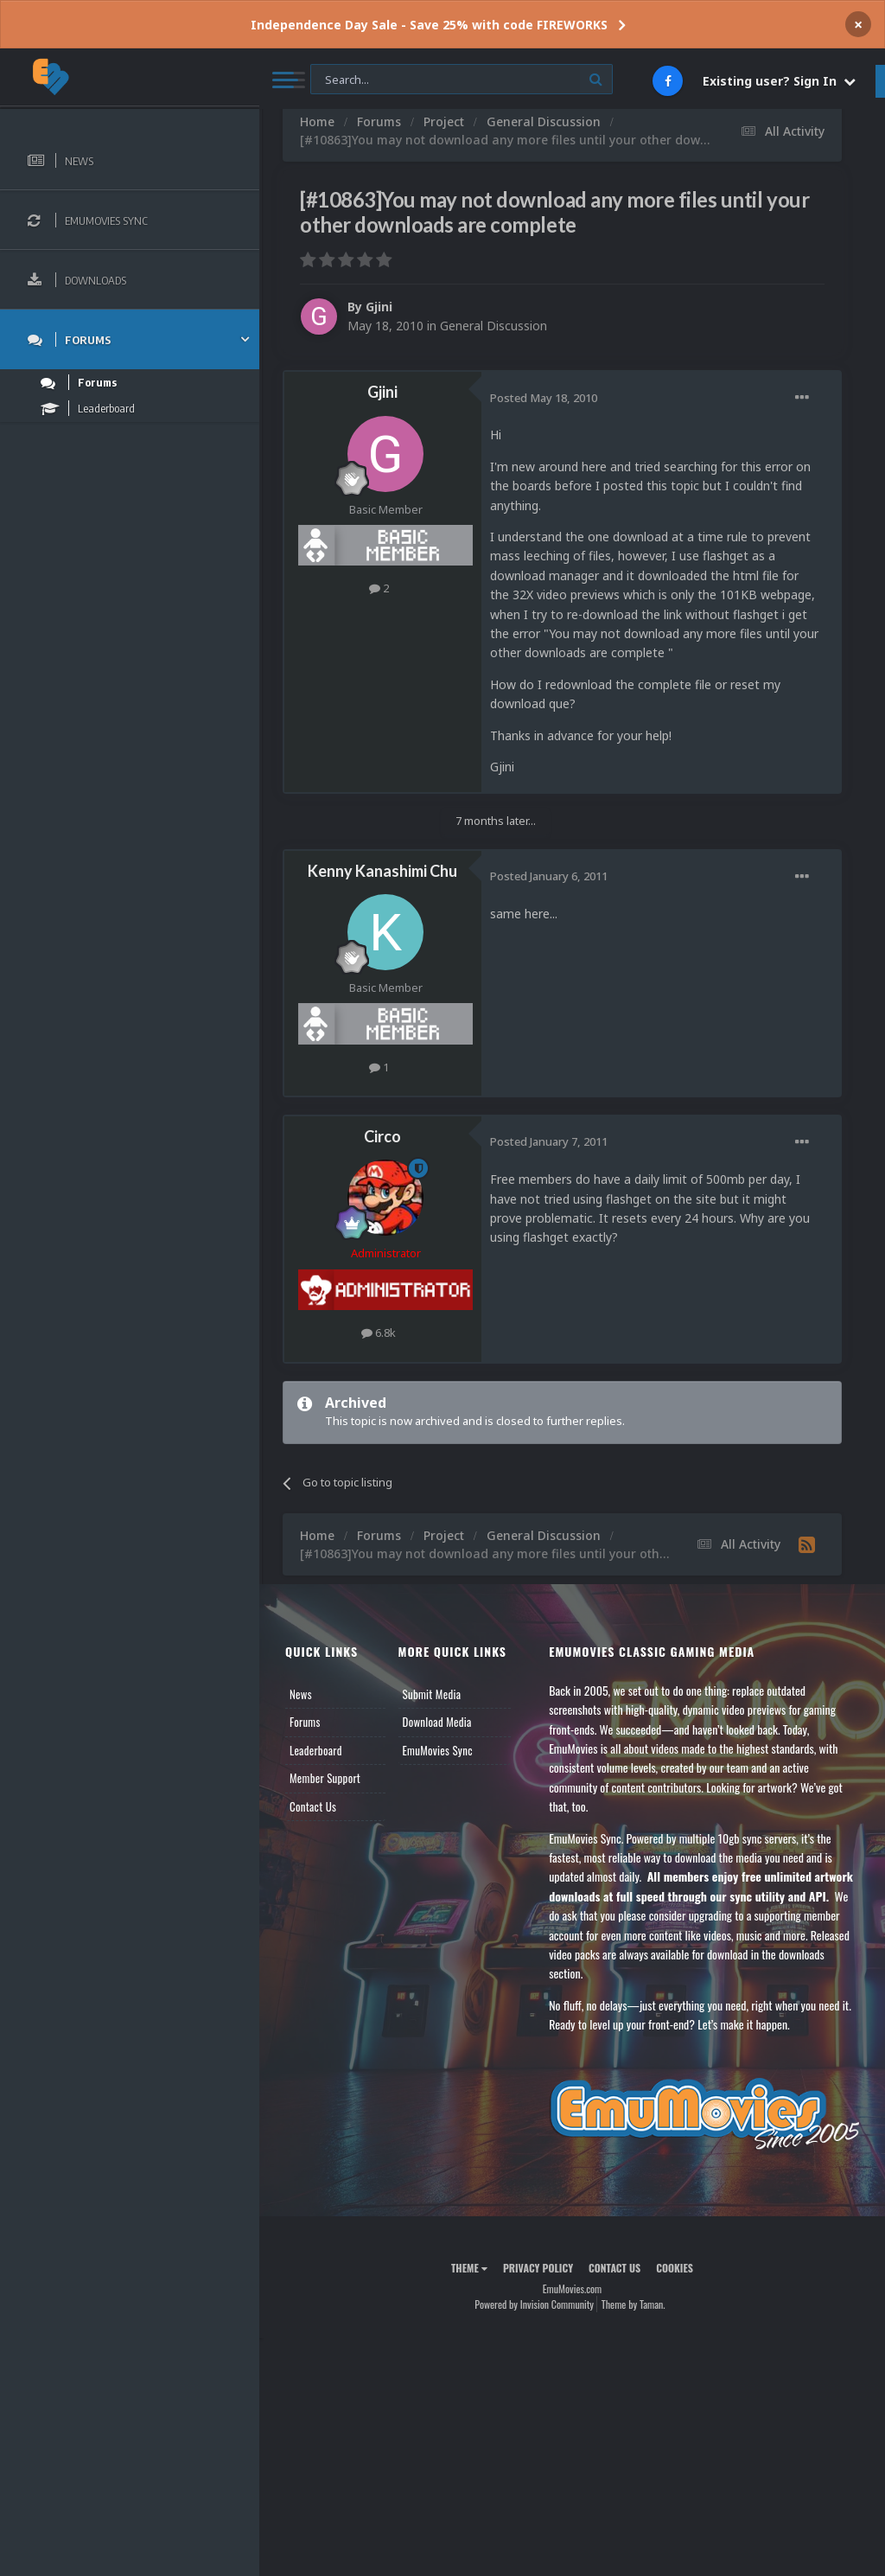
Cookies (674, 2267)
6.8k (378, 1332)
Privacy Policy (538, 2267)
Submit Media (432, 1694)
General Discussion (493, 325)
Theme (469, 2267)
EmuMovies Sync (438, 1750)
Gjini (379, 306)
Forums (305, 1721)
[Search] (461, 80)
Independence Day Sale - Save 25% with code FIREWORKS (429, 24)
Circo (382, 1136)
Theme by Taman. (633, 2304)
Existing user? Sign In (779, 81)
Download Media (437, 1721)
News (301, 1694)
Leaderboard (316, 1750)
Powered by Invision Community (534, 2304)
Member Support (325, 1778)
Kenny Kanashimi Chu (382, 870)
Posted (543, 398)
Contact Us (313, 1806)
